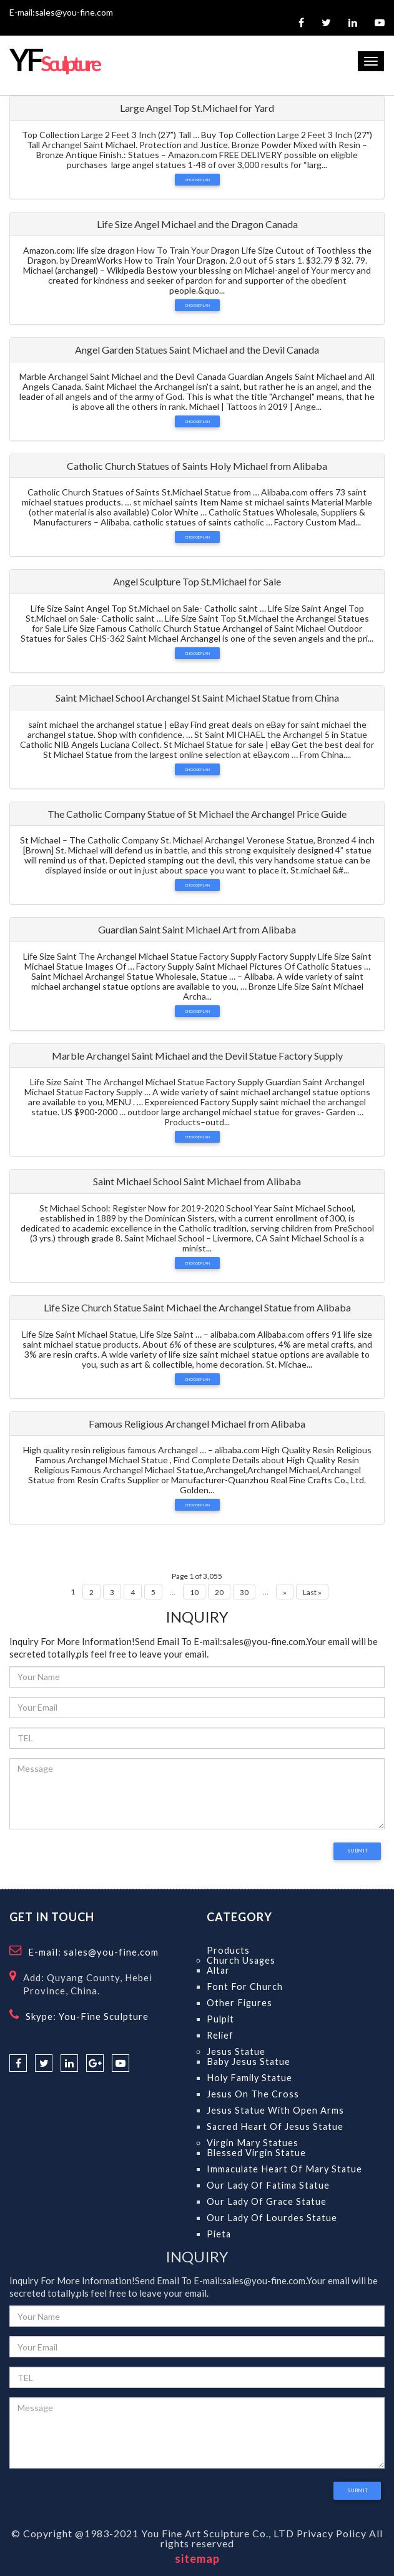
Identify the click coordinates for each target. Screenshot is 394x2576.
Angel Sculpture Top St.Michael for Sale (197, 581)
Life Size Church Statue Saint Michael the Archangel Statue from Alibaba (197, 1307)
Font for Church (245, 1986)
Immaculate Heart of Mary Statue (284, 2169)
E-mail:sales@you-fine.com (61, 12)
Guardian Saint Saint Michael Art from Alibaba (197, 929)
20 (219, 1592)
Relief (220, 2035)
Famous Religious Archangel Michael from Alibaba (197, 1424)
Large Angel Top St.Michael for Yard (197, 108)
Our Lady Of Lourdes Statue (272, 2217)
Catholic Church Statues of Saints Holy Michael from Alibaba (197, 466)
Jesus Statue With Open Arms (275, 2110)
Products (228, 1950)
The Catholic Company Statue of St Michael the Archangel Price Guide (197, 814)
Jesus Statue (236, 2051)
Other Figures (239, 2002)
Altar (218, 1970)
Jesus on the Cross (253, 2094)
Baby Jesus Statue (248, 2061)
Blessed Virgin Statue (256, 2152)
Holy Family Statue (249, 2077)
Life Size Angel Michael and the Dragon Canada (197, 224)
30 (244, 1592)
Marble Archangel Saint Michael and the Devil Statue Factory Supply (197, 1056)
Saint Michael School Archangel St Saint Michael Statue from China (197, 698)
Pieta (219, 2234)
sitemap (197, 2559)
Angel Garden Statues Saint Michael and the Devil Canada (197, 350)
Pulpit (220, 2019)
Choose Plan (197, 179)
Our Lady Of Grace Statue (267, 2201)
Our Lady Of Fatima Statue (268, 2185)
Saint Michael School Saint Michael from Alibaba (197, 1181)
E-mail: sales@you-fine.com (93, 1951)
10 (194, 1592)
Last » (312, 1592)
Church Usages (241, 1960)
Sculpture (54, 63)
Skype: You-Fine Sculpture (87, 2016)
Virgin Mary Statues (252, 2142)
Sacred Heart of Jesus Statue (275, 2126)
